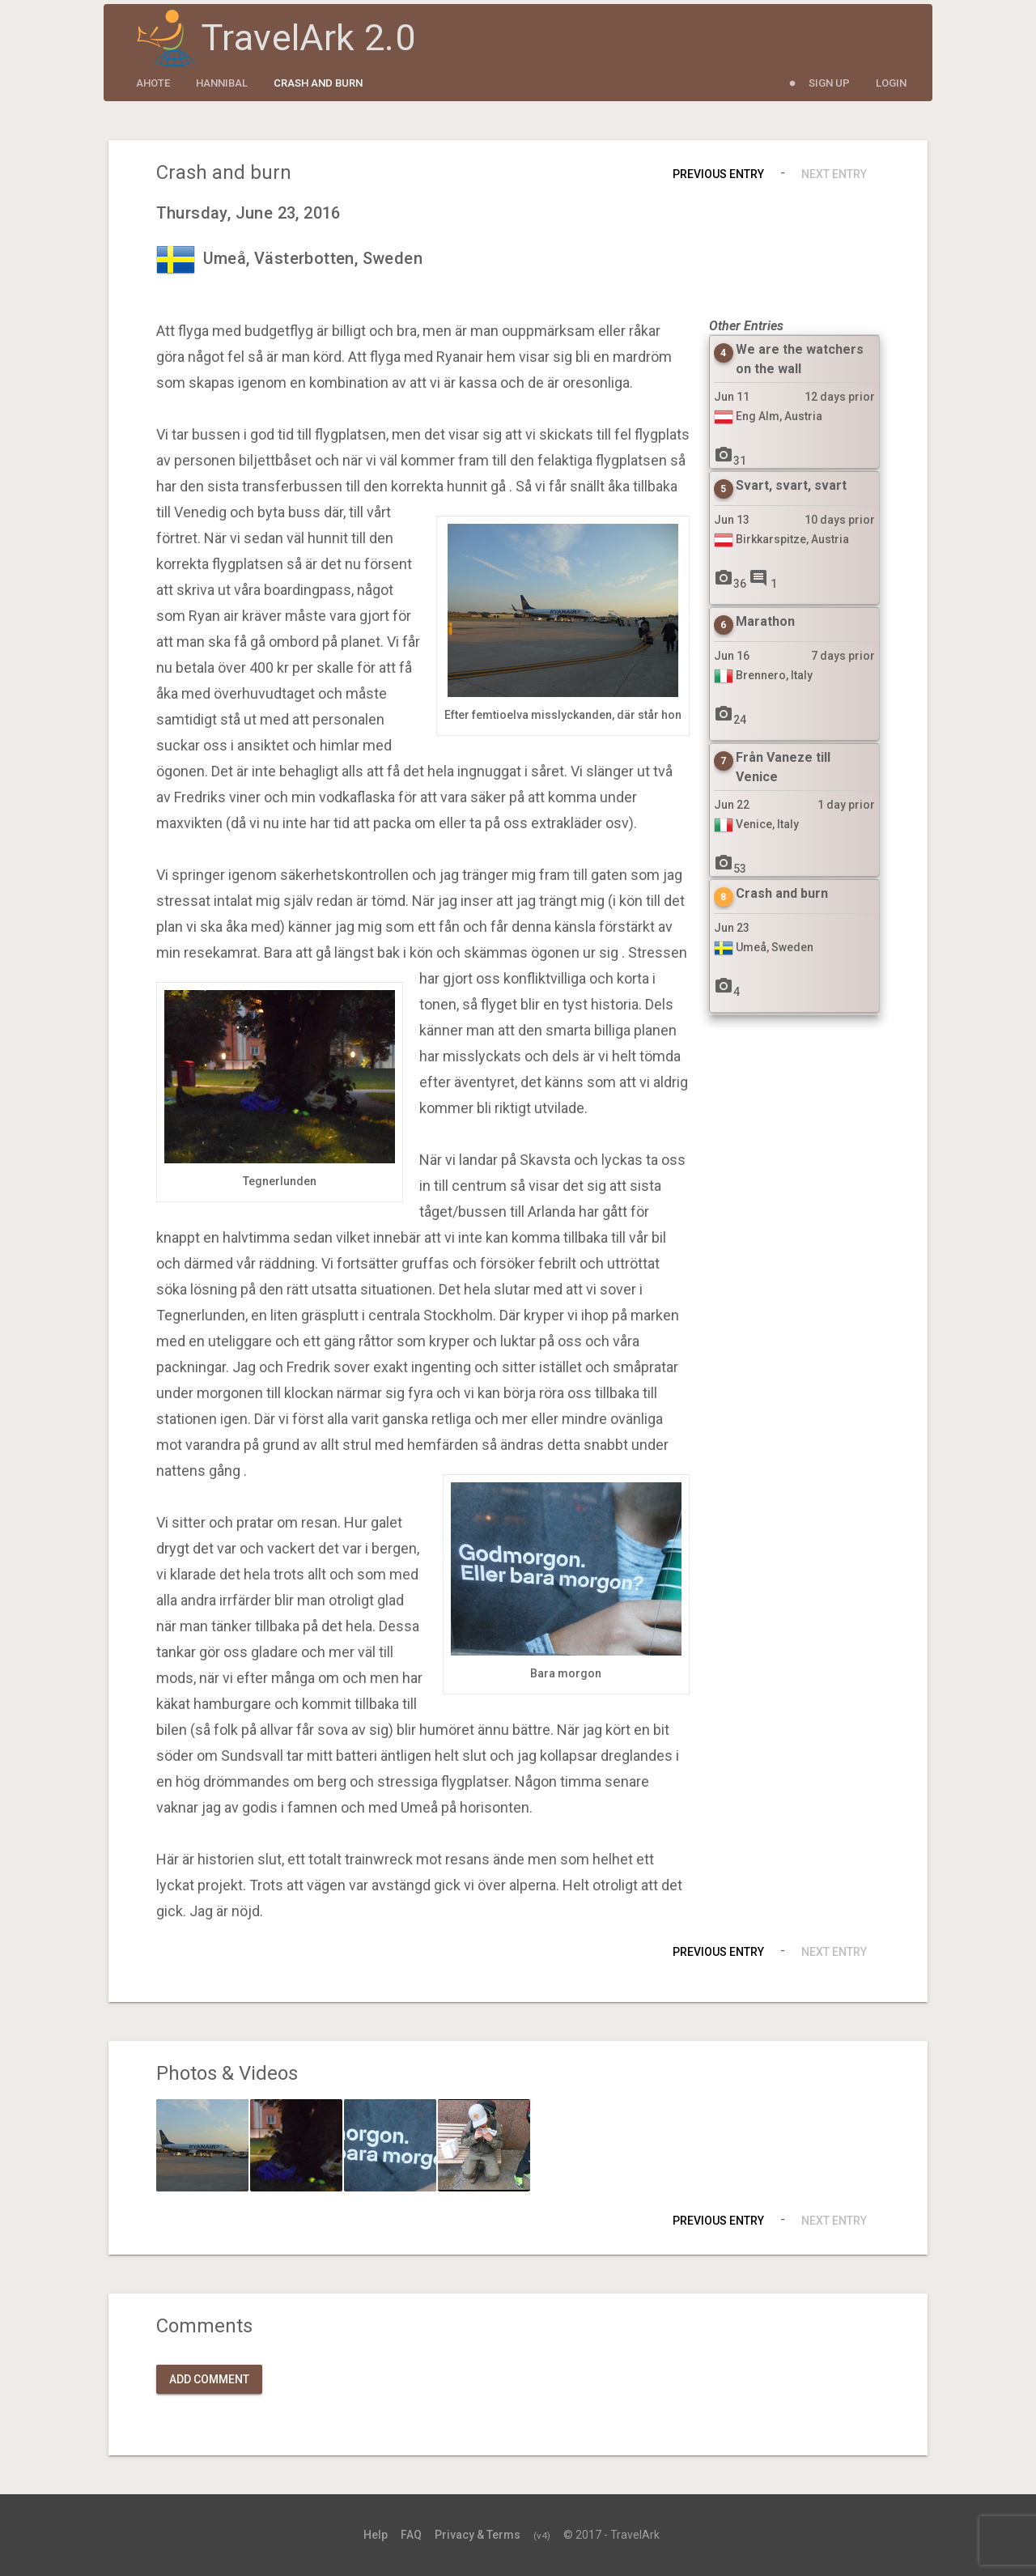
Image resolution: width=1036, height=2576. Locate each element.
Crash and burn (318, 83)
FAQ (411, 2534)
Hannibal (222, 83)
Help (375, 2534)
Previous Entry (718, 174)
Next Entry (834, 174)
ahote (153, 83)
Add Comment (209, 2379)
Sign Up (829, 83)
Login (891, 83)
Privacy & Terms (477, 2534)
